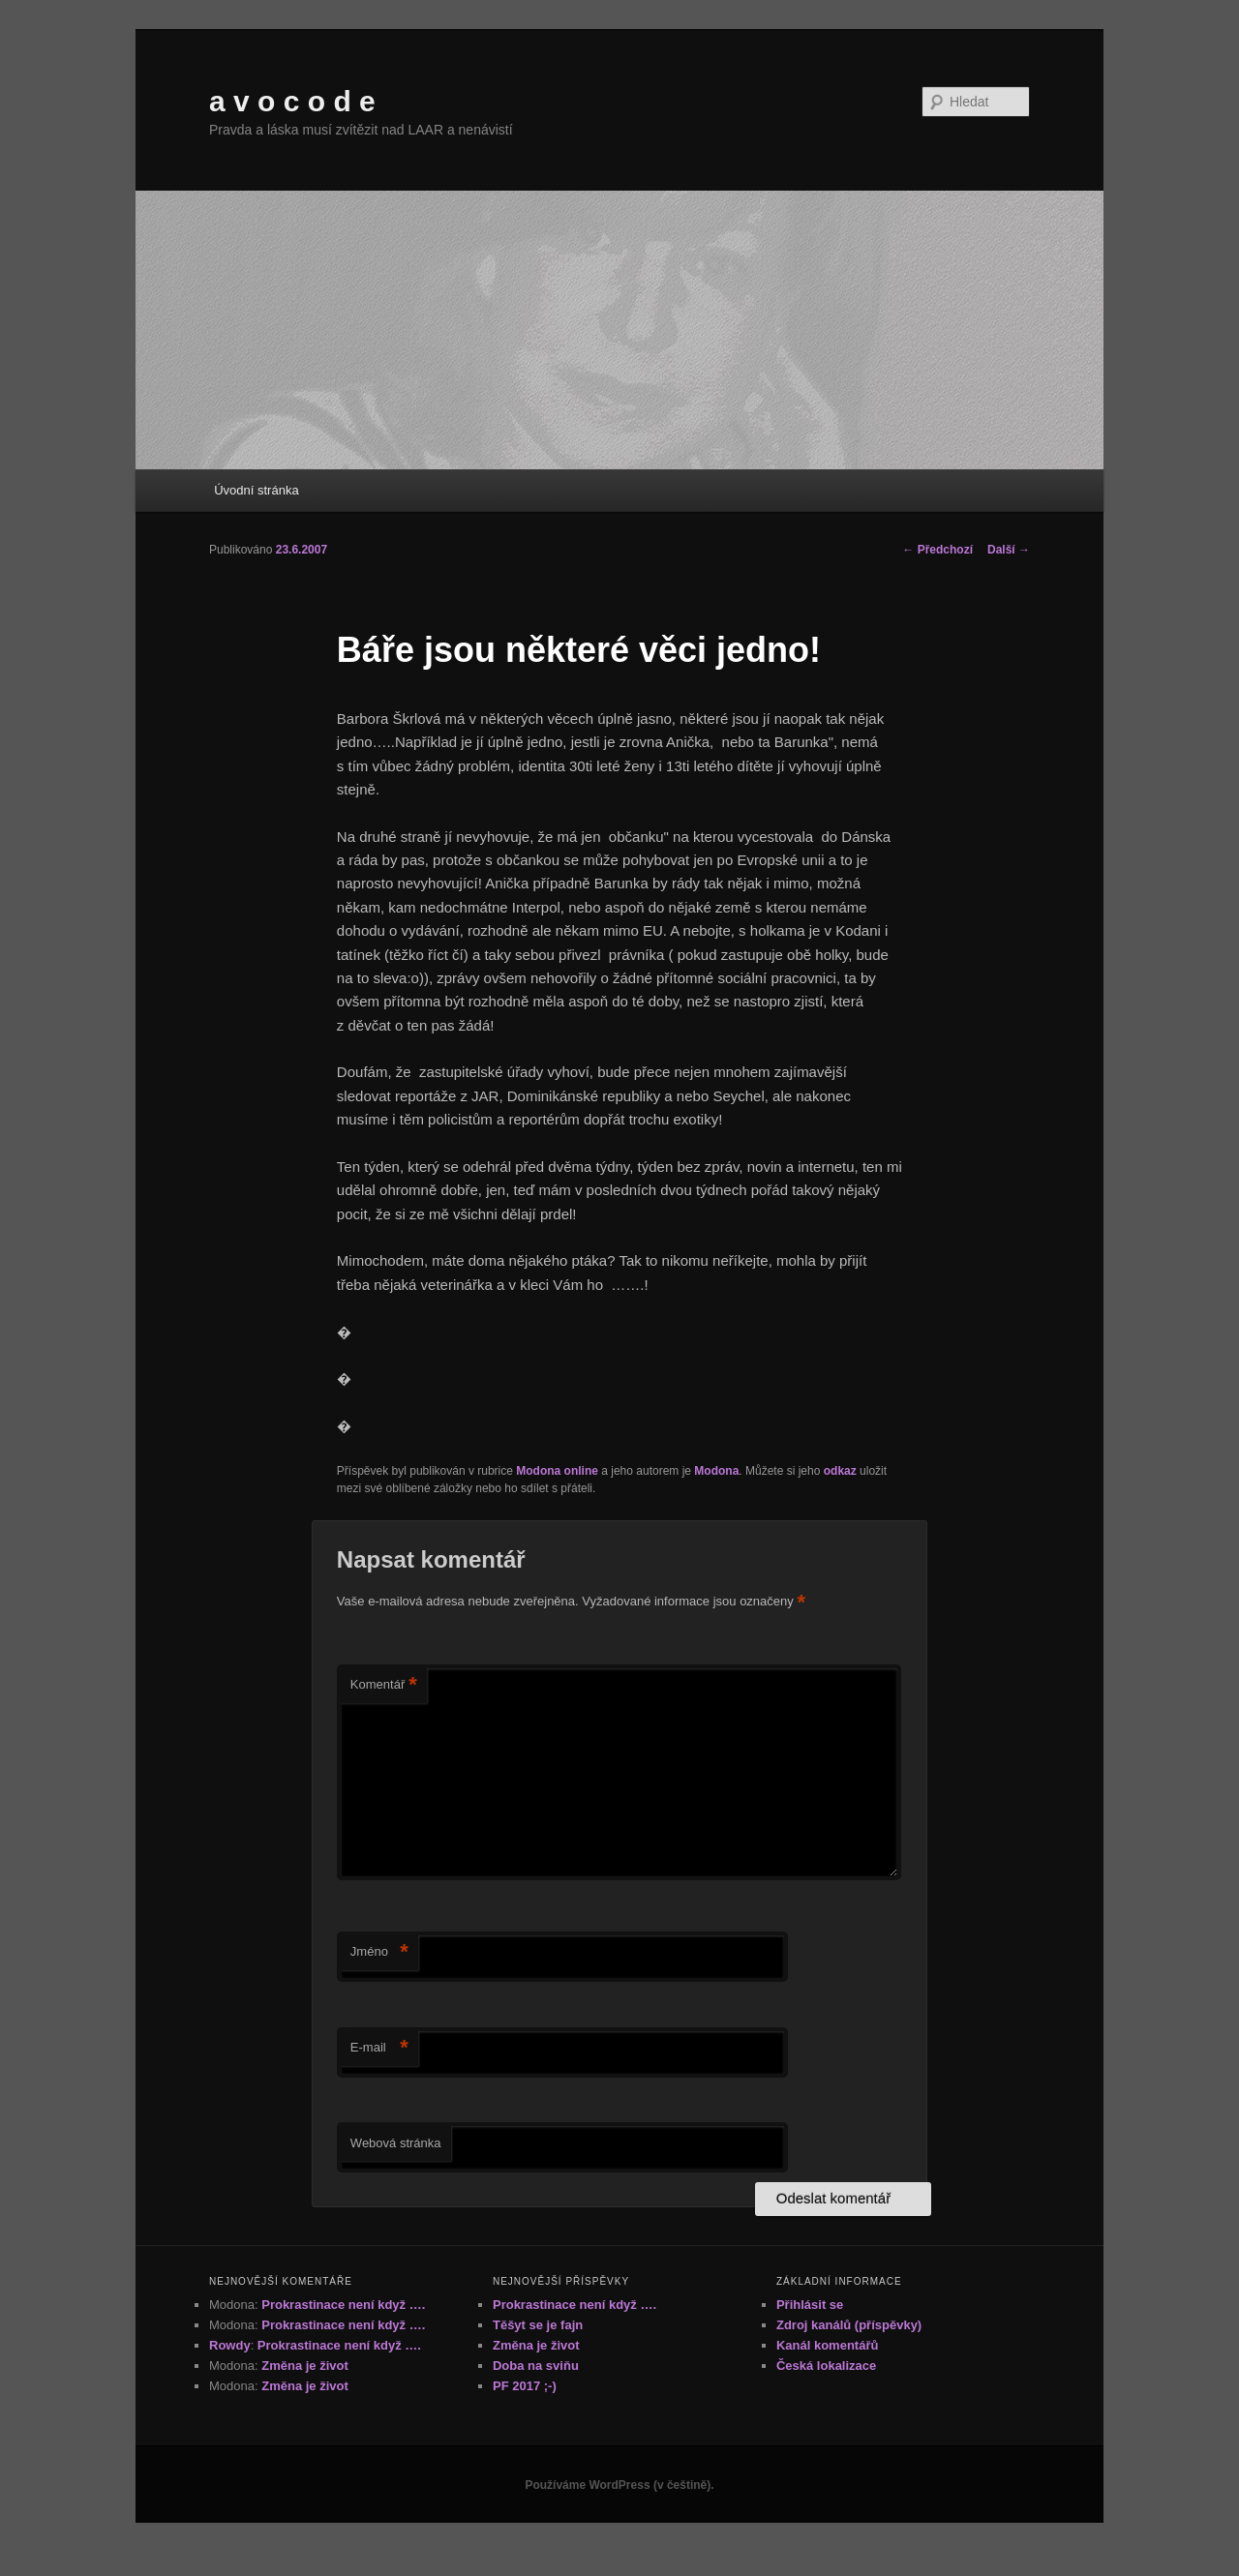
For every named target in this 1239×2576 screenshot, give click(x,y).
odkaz (840, 1471)
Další (1008, 549)
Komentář (383, 1685)
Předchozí (937, 549)
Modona (716, 1471)
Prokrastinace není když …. (343, 2304)
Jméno (379, 1952)
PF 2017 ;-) (525, 2386)
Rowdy (230, 2345)
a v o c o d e (292, 101)
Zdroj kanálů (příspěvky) (849, 2325)
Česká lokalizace (826, 2365)
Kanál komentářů (827, 2345)
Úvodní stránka (256, 490)
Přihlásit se (809, 2304)
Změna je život (304, 2365)
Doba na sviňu (536, 2365)
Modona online (557, 1471)
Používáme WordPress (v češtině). (619, 2485)
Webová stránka (395, 2143)
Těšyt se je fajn (538, 2325)
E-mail (379, 2048)
